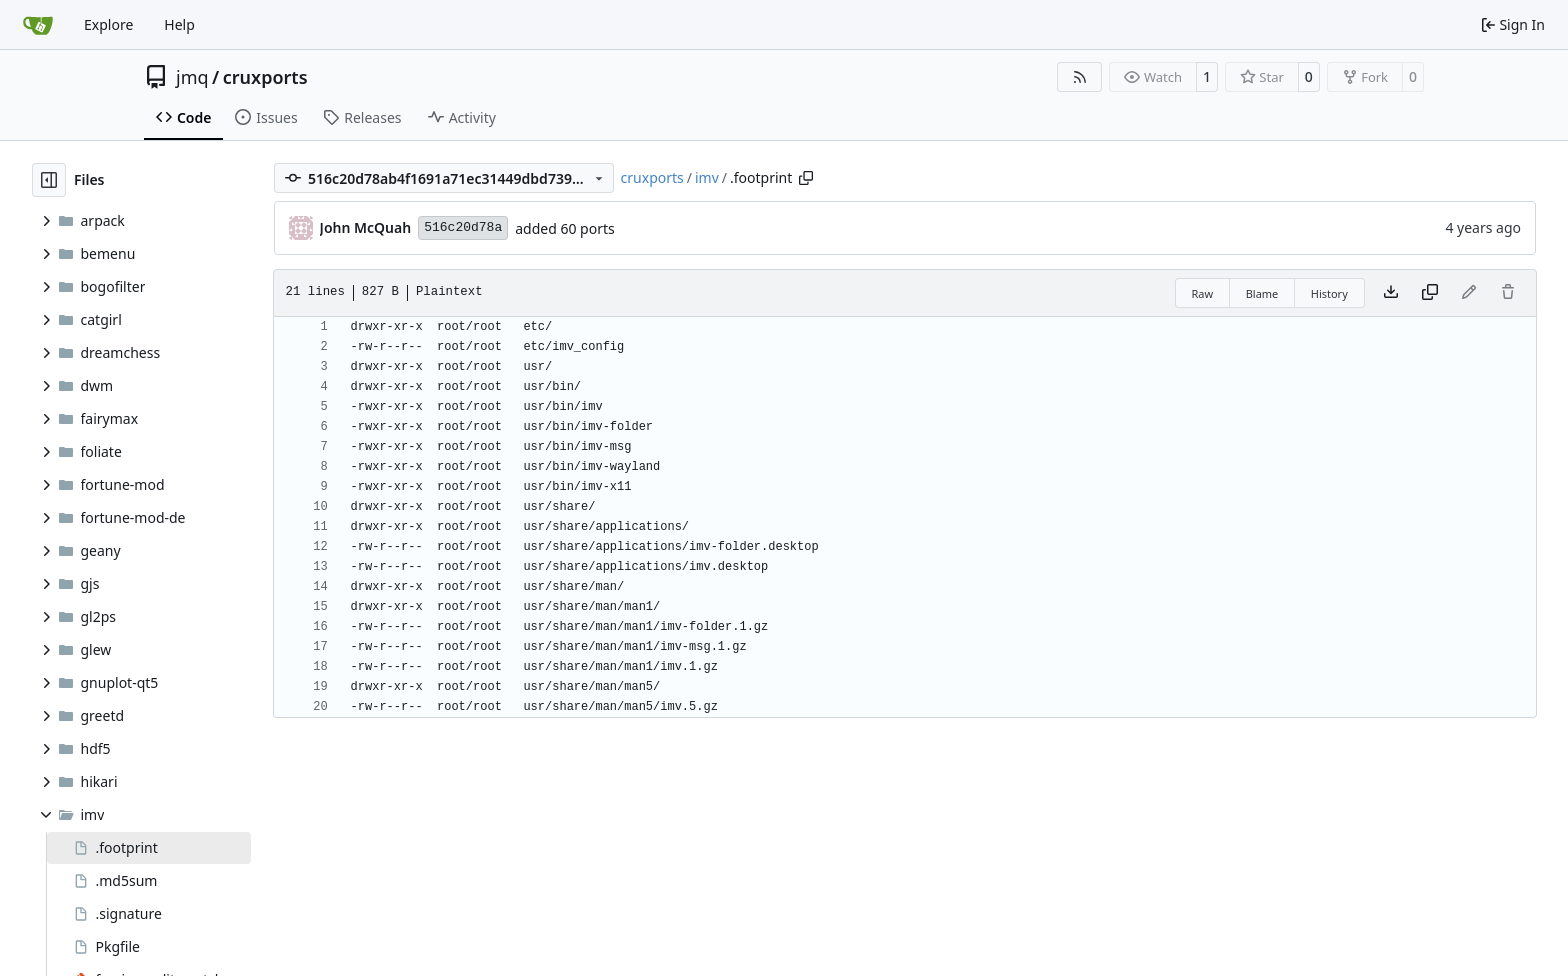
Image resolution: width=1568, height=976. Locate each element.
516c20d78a (463, 227)
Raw (1203, 293)
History (1329, 293)
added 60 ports (565, 228)
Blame (1262, 293)
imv (707, 177)
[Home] (38, 25)
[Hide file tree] (49, 180)
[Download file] (1391, 293)
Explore (108, 24)
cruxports (265, 77)
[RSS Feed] (1080, 77)
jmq (192, 77)
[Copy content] (1430, 293)
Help (179, 24)
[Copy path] (806, 178)
